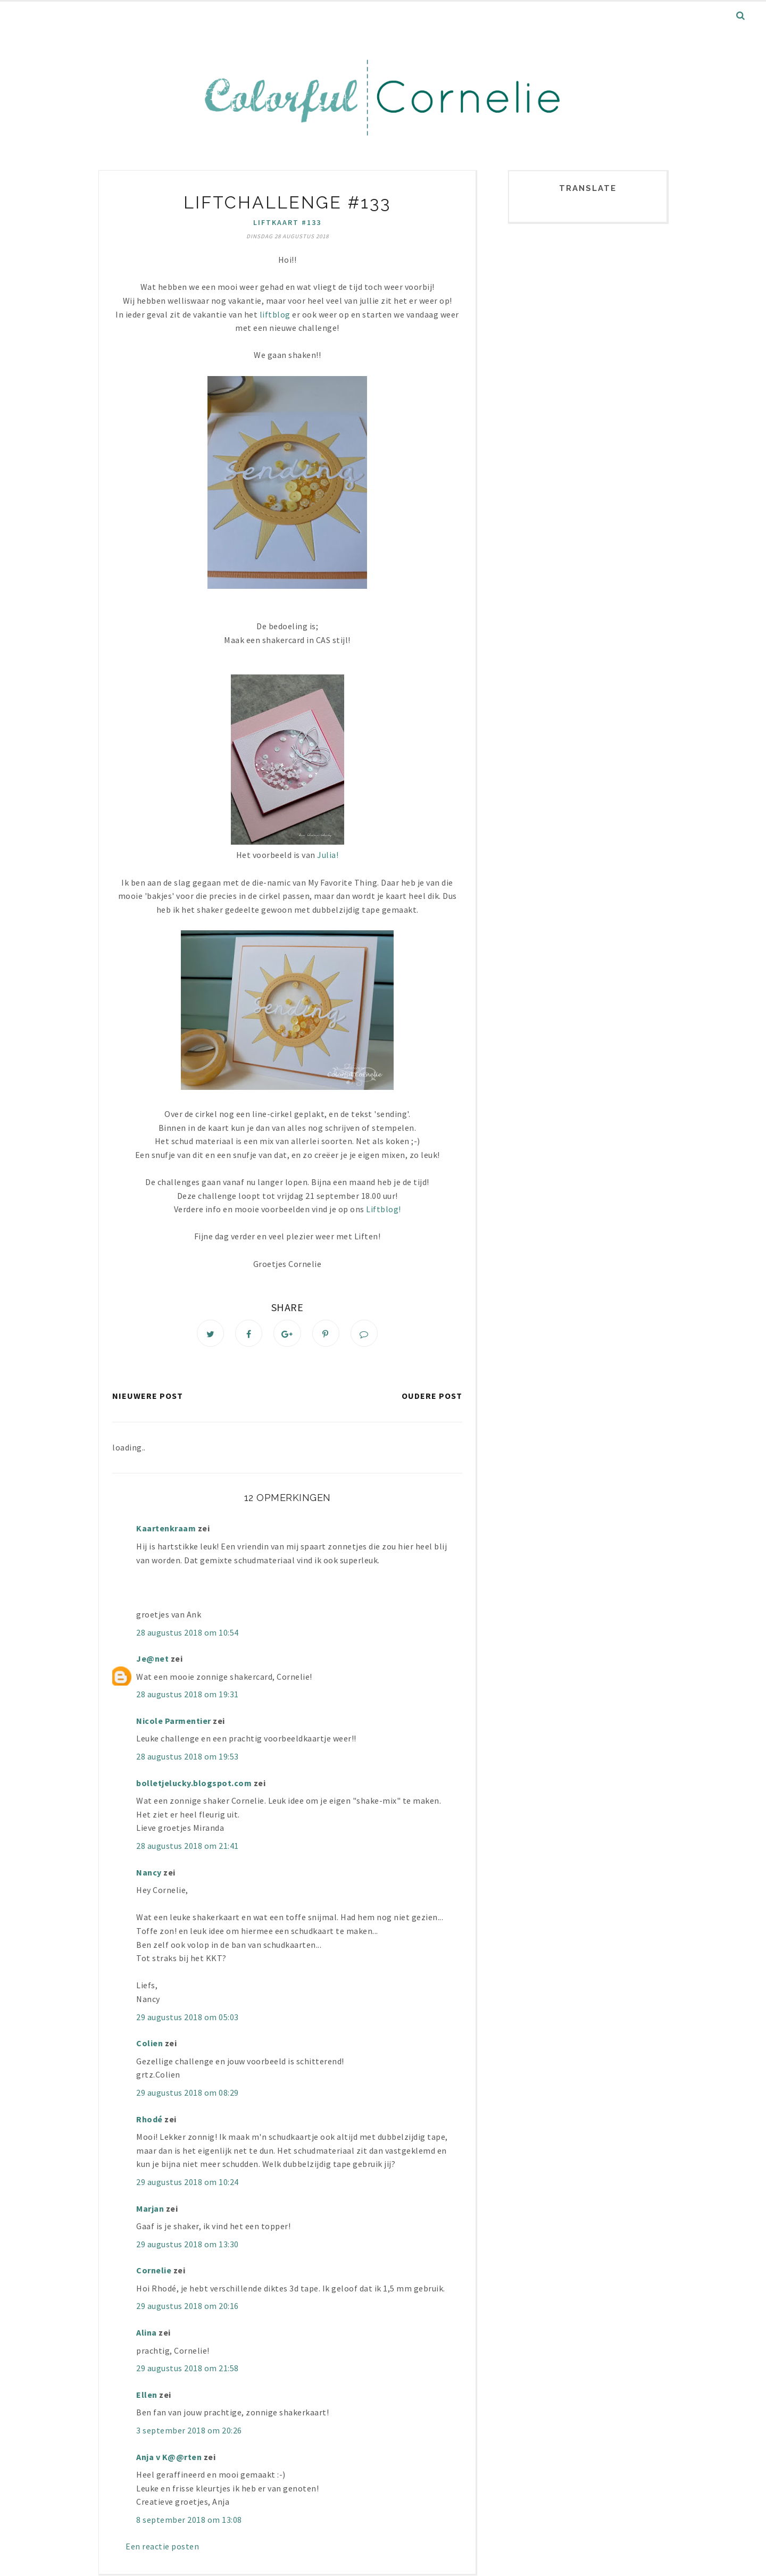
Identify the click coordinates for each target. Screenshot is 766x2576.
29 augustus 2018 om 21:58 (187, 2369)
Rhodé (149, 2120)
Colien (149, 2044)
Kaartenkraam (166, 1529)
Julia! (327, 854)
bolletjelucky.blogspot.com (194, 1784)
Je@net (152, 1660)
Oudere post (432, 1397)
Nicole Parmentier (173, 1722)
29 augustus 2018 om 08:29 (187, 2094)
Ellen (146, 2396)
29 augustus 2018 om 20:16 (187, 2307)
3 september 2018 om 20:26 (189, 2432)
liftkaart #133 (287, 222)
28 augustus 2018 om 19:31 (187, 1695)
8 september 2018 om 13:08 (189, 2521)
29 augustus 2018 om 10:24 (187, 2183)
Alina (146, 2334)
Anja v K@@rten (169, 2458)
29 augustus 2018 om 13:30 (187, 2245)
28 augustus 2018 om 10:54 (187, 1633)
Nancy (149, 1873)
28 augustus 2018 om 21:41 (187, 1847)
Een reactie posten (162, 2547)
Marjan (151, 2209)
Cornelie (153, 2271)
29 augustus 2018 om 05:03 (187, 2018)
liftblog (273, 314)
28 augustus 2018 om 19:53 (187, 1758)
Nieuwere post (147, 1397)
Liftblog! (383, 1209)
